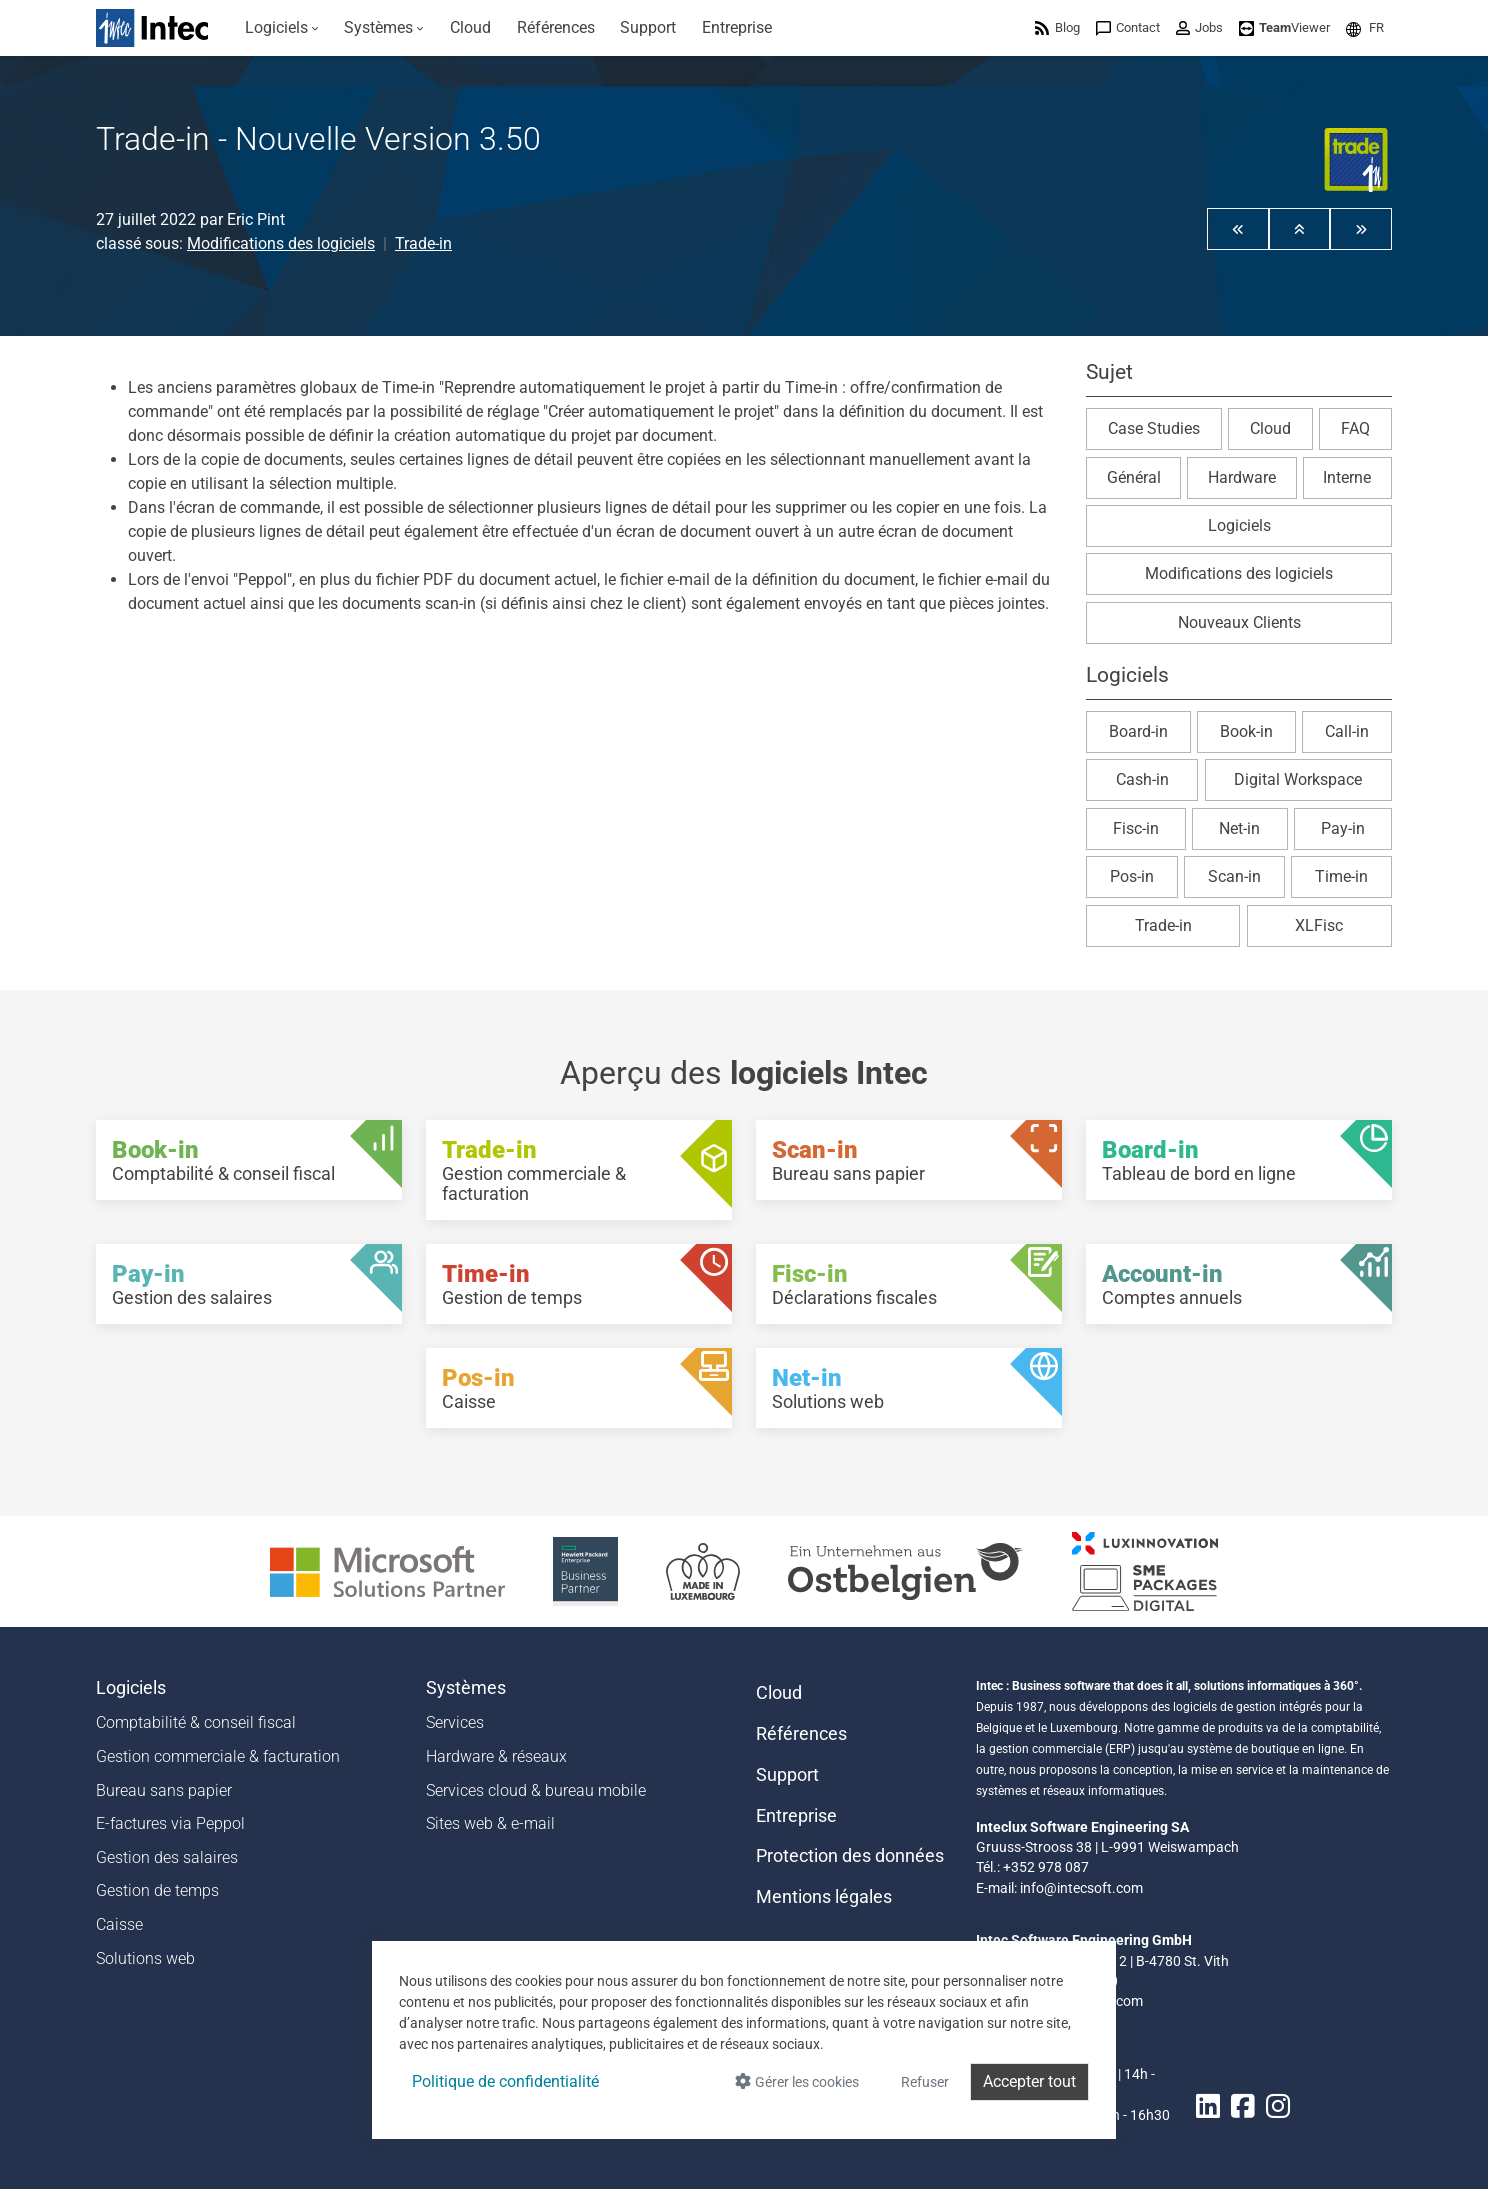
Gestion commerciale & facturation (218, 1756)
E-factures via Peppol (170, 1823)
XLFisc (1319, 925)
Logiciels (1239, 525)
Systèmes (466, 1688)
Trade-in (423, 243)
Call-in (1347, 731)
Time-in (1341, 876)
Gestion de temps (157, 1890)
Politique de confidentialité (505, 2081)
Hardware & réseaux (496, 1756)
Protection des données (850, 1856)
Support (787, 1775)
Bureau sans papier (164, 1790)
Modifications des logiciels (281, 243)
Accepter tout (1029, 2081)
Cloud (1270, 428)
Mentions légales (824, 1897)
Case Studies (1154, 428)
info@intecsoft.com (1081, 1888)
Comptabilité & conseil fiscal (196, 1722)
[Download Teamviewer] (1284, 27)
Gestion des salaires (167, 1857)
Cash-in (1142, 779)
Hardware (1242, 477)
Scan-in (1234, 876)
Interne (1347, 477)
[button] (1365, 27)
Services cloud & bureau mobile (536, 1790)
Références (801, 1734)
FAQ (1355, 428)
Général (1134, 477)
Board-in (1138, 731)
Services (455, 1722)
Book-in (1246, 731)
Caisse (119, 1924)
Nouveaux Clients (1239, 622)
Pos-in (1132, 876)
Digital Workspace (1298, 779)
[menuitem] (282, 28)
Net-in (1239, 828)
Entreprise (796, 1816)
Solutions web (145, 1958)
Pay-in (1343, 828)
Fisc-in (1136, 828)
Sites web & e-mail (490, 1823)
